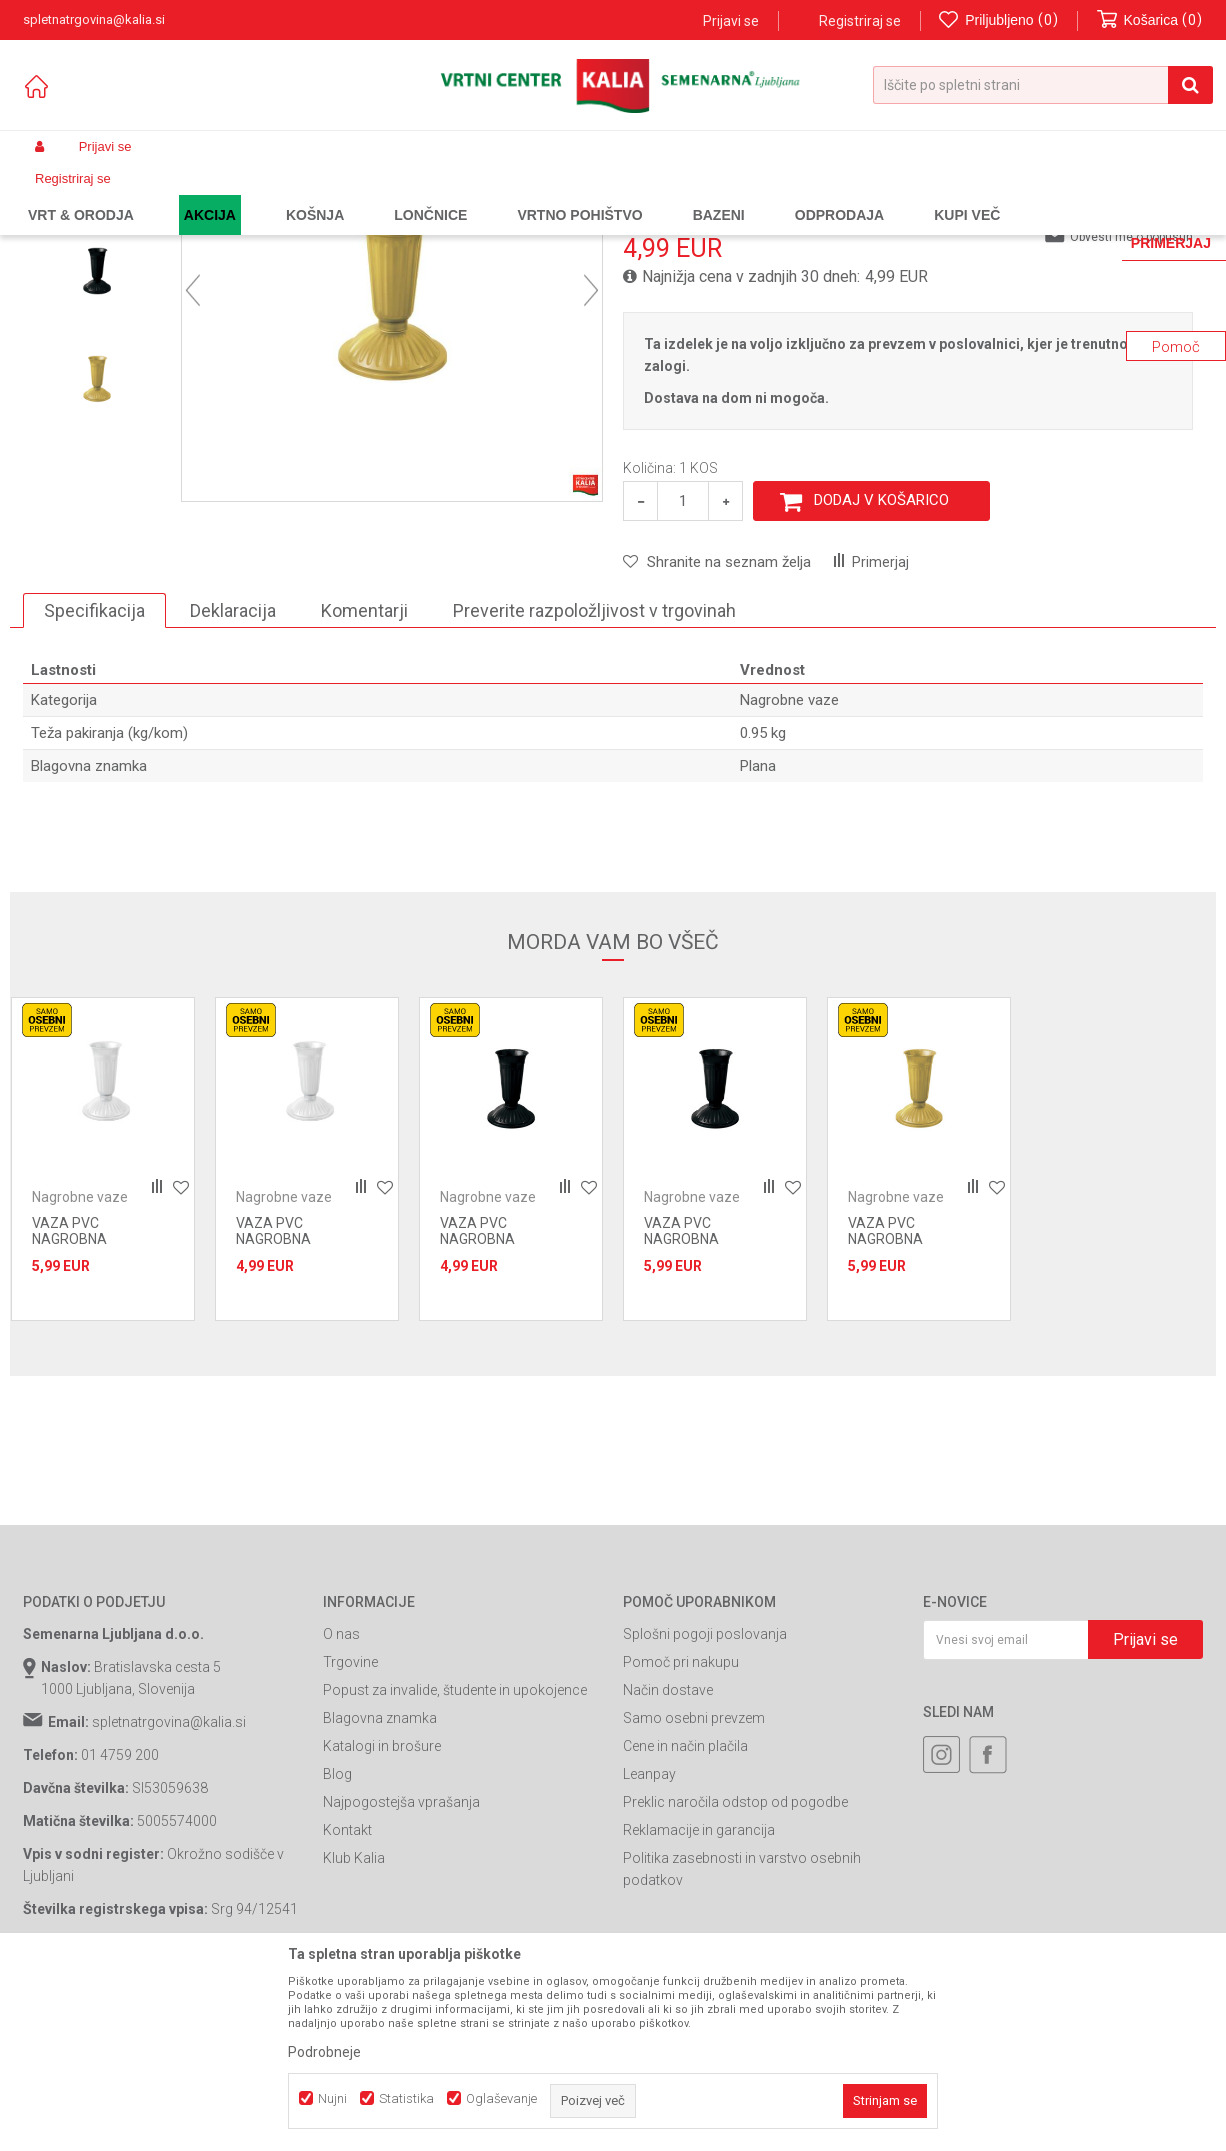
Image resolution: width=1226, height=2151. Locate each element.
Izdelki (171, 194)
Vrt (267, 194)
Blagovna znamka (380, 1889)
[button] (1043, 85)
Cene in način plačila (685, 1917)
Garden (224, 194)
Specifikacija (94, 781)
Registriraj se (860, 21)
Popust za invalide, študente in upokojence (455, 1861)
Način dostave (668, 1861)
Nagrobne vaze (432, 194)
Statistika (406, 2098)
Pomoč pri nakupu (681, 1833)
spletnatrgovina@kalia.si (169, 1893)
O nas (341, 1805)
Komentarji (364, 781)
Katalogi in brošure (382, 1917)
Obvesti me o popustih (1131, 408)
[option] (97, 334)
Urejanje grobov (333, 194)
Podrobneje (324, 2052)
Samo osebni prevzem (694, 1889)
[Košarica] (1150, 20)
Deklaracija (233, 781)
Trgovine (350, 1833)
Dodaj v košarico (881, 671)
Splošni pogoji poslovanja (705, 1805)
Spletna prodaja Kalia (80, 194)
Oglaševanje (501, 2098)
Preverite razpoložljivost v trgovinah (594, 781)
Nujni (332, 2098)
